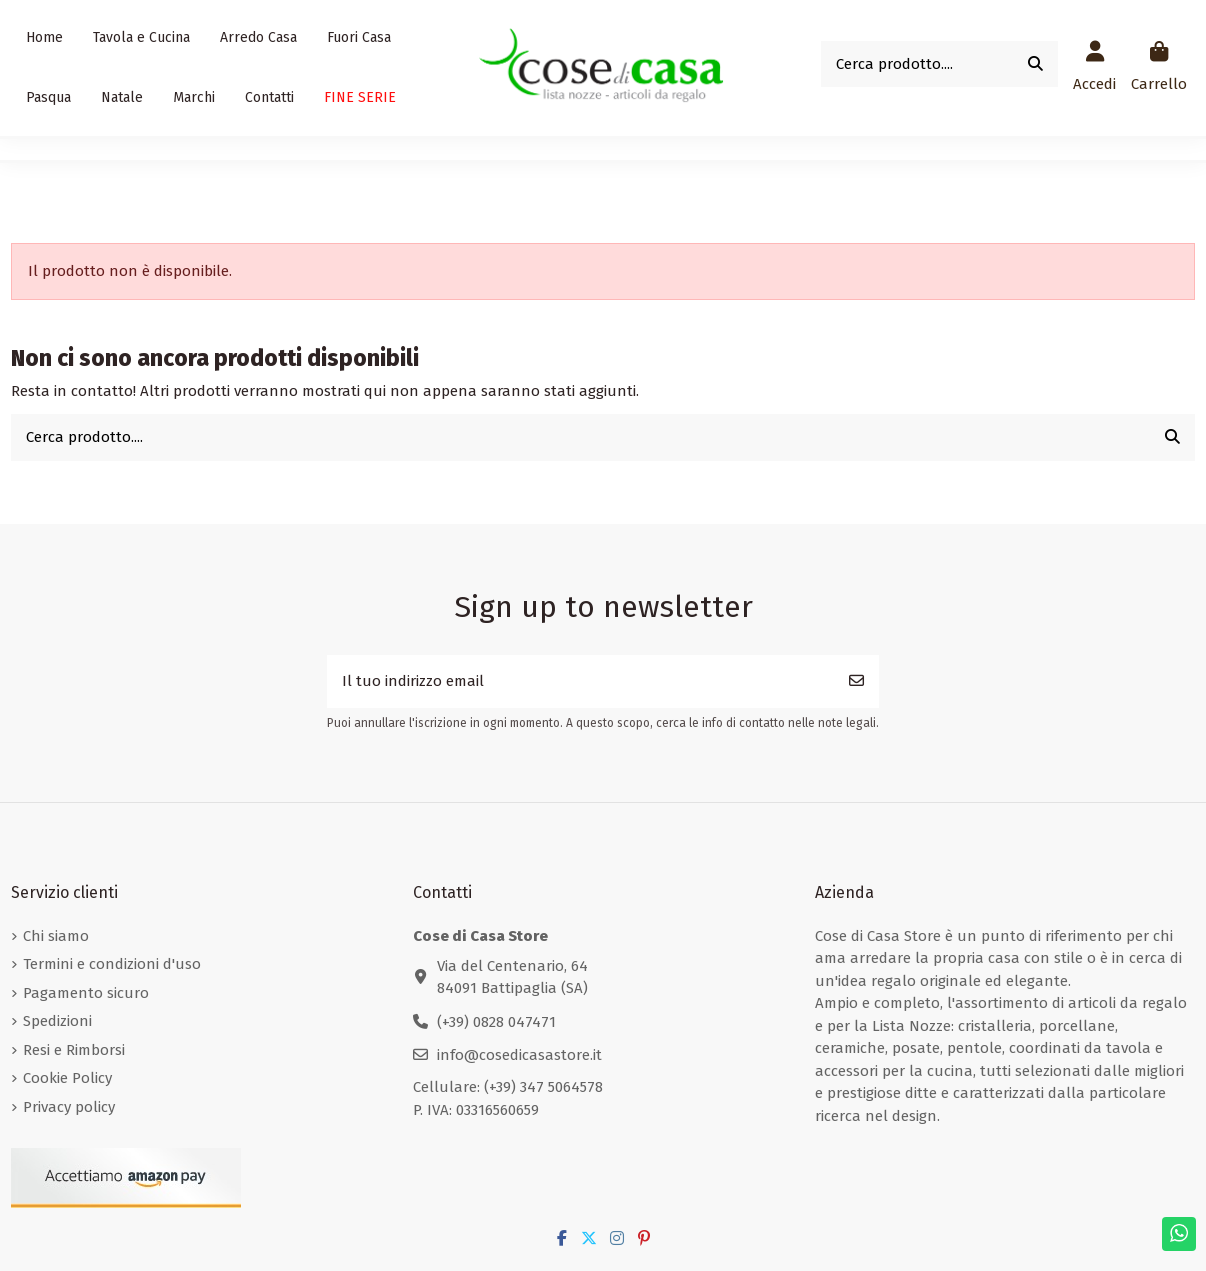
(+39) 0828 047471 (496, 1022)
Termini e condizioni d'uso (112, 964)
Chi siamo (56, 936)
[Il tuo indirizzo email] (581, 681)
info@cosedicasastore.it (519, 1055)
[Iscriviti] (856, 681)
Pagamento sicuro (86, 993)
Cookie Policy (67, 1078)
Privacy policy (69, 1107)
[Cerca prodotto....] (1035, 64)
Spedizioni (57, 1021)
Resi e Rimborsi (74, 1050)
